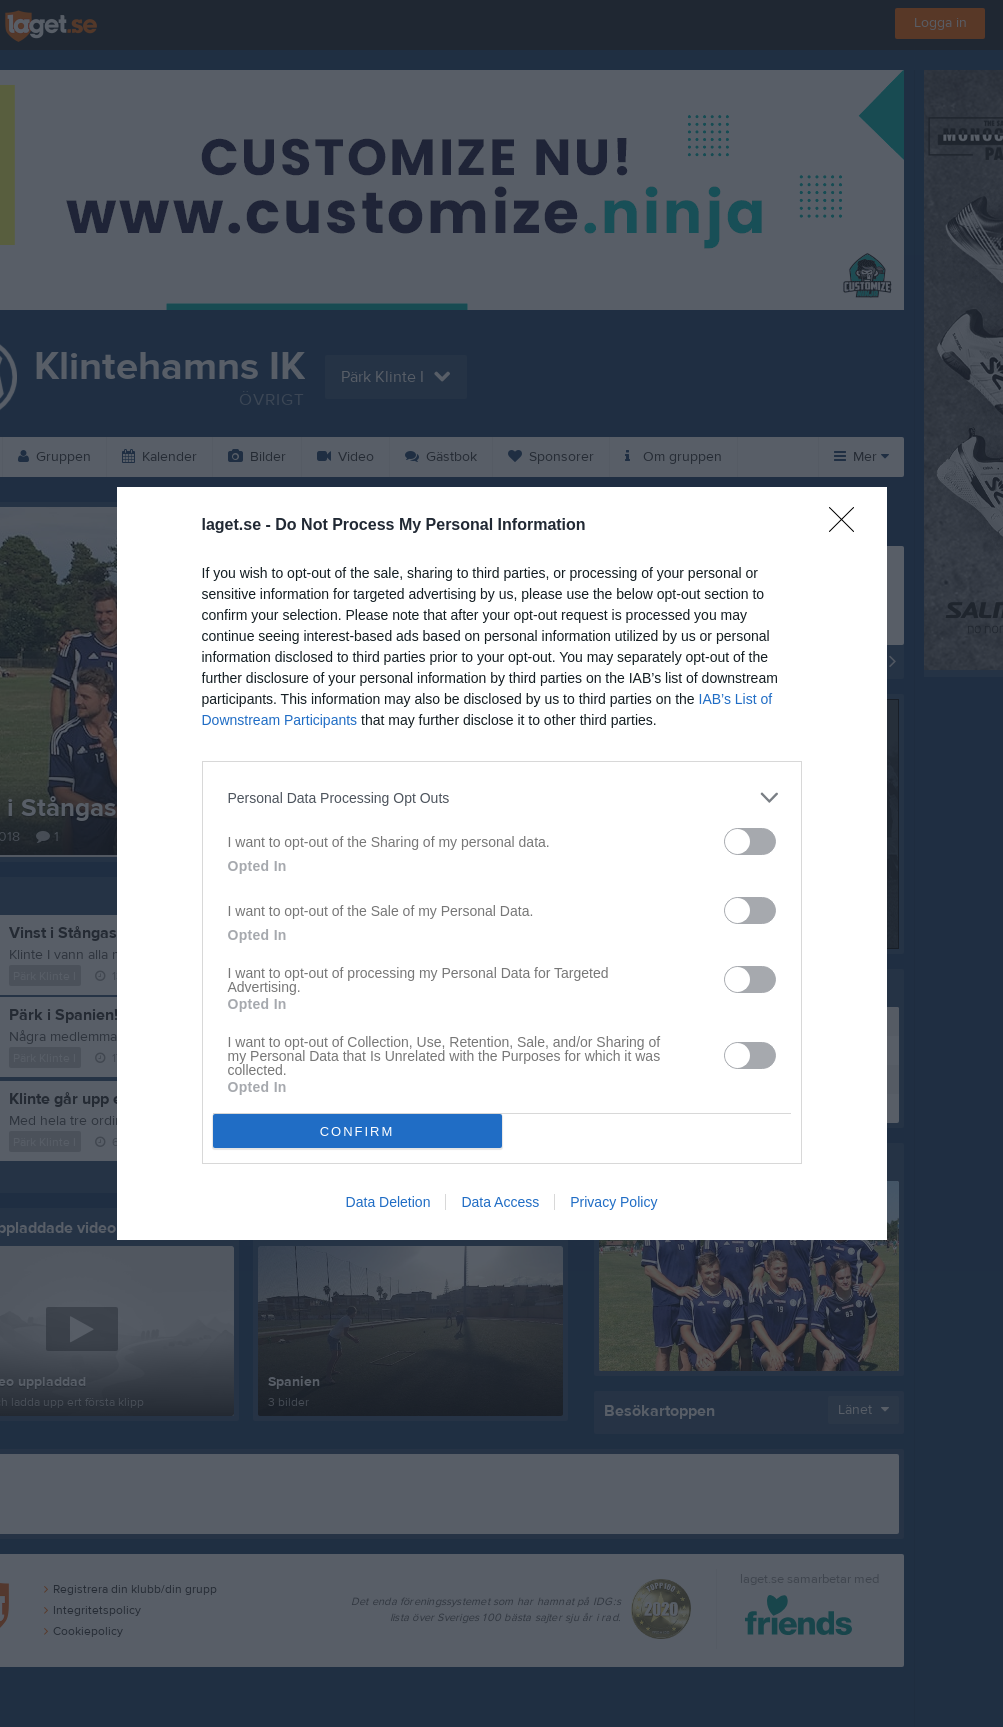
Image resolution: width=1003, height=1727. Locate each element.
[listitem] (502, 797)
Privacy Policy (613, 1202)
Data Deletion (388, 1202)
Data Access (500, 1202)
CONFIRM (357, 1131)
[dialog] (502, 863)
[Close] (848, 526)
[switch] (750, 841)
